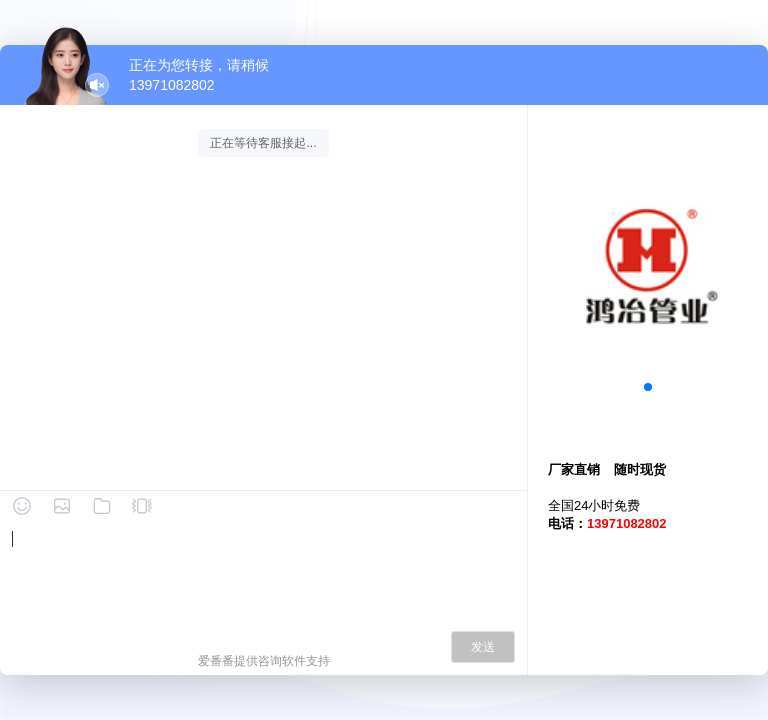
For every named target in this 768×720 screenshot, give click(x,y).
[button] (648, 387)
